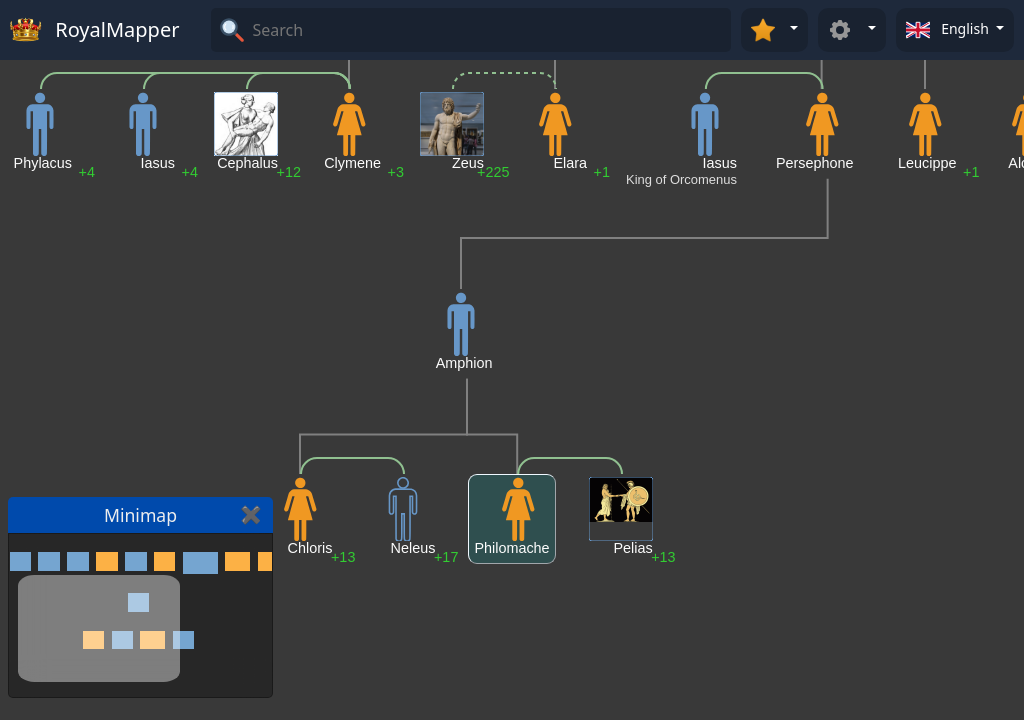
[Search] (489, 30)
